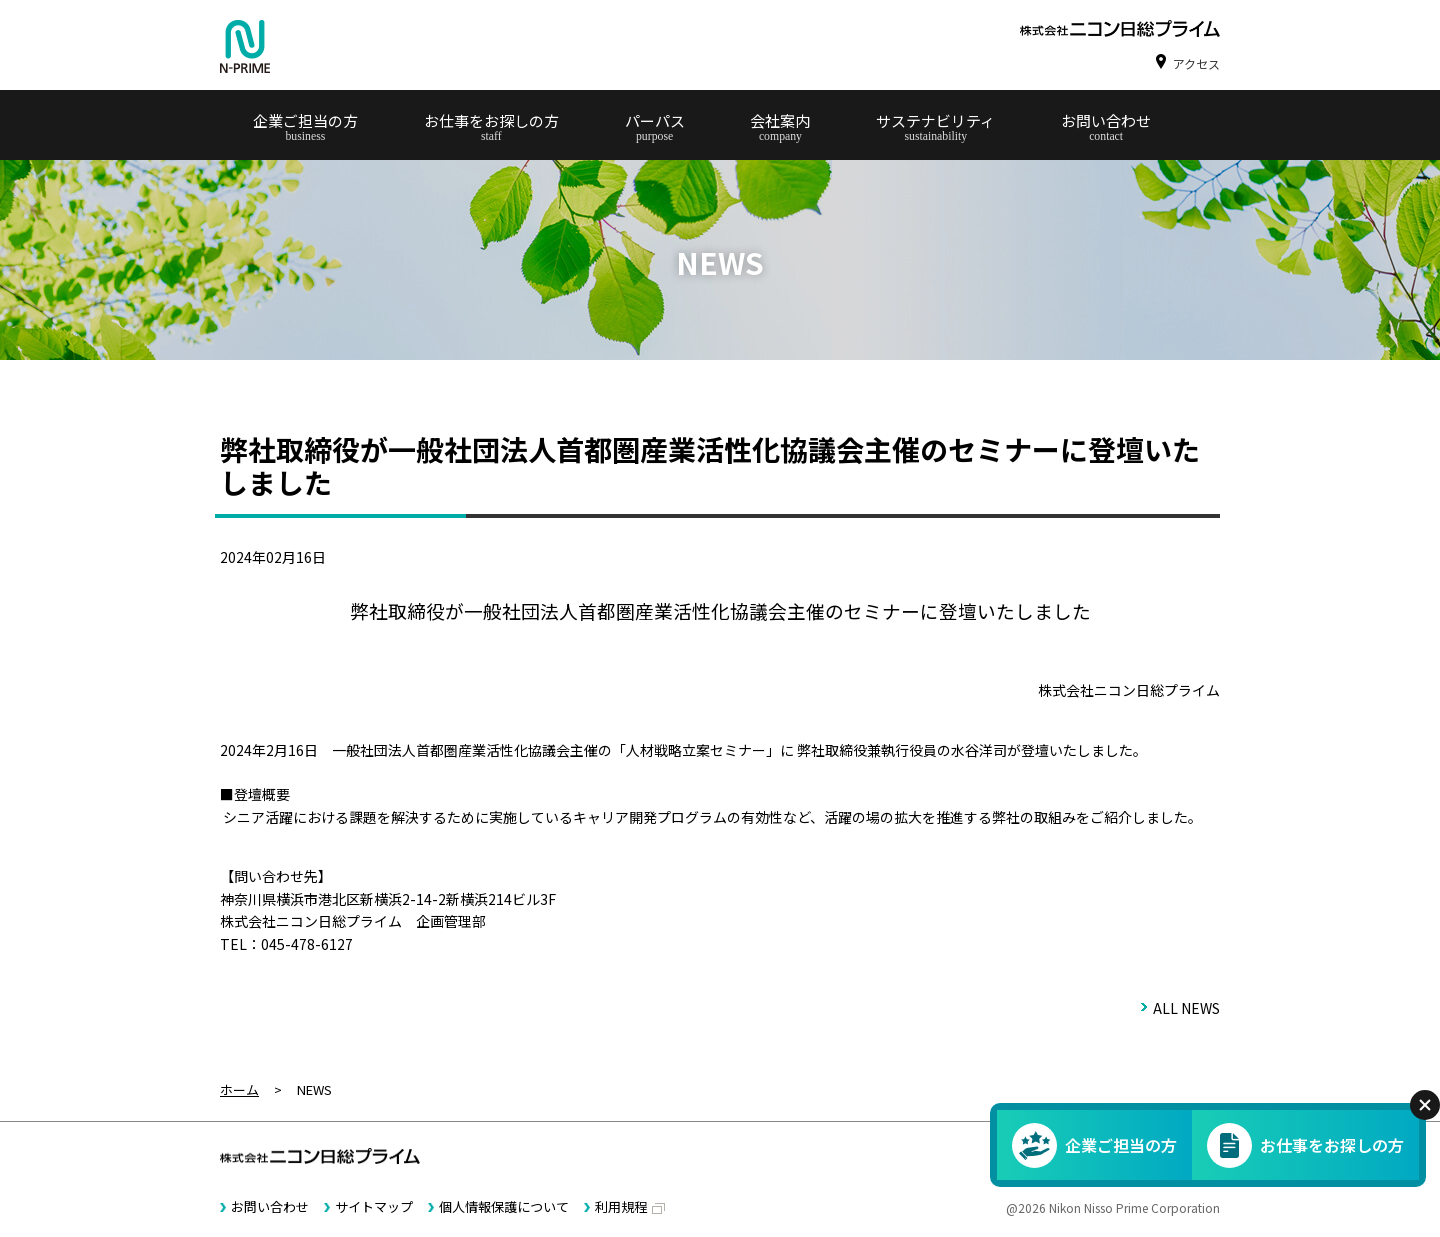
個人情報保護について (504, 1206)
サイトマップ (374, 1206)
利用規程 (621, 1206)
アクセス (1196, 63)
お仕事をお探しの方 (491, 120)
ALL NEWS (1186, 1008)
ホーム (239, 1089)
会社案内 (780, 120)
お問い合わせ (1106, 120)
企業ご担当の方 (305, 120)
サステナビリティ (935, 120)
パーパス (655, 120)
